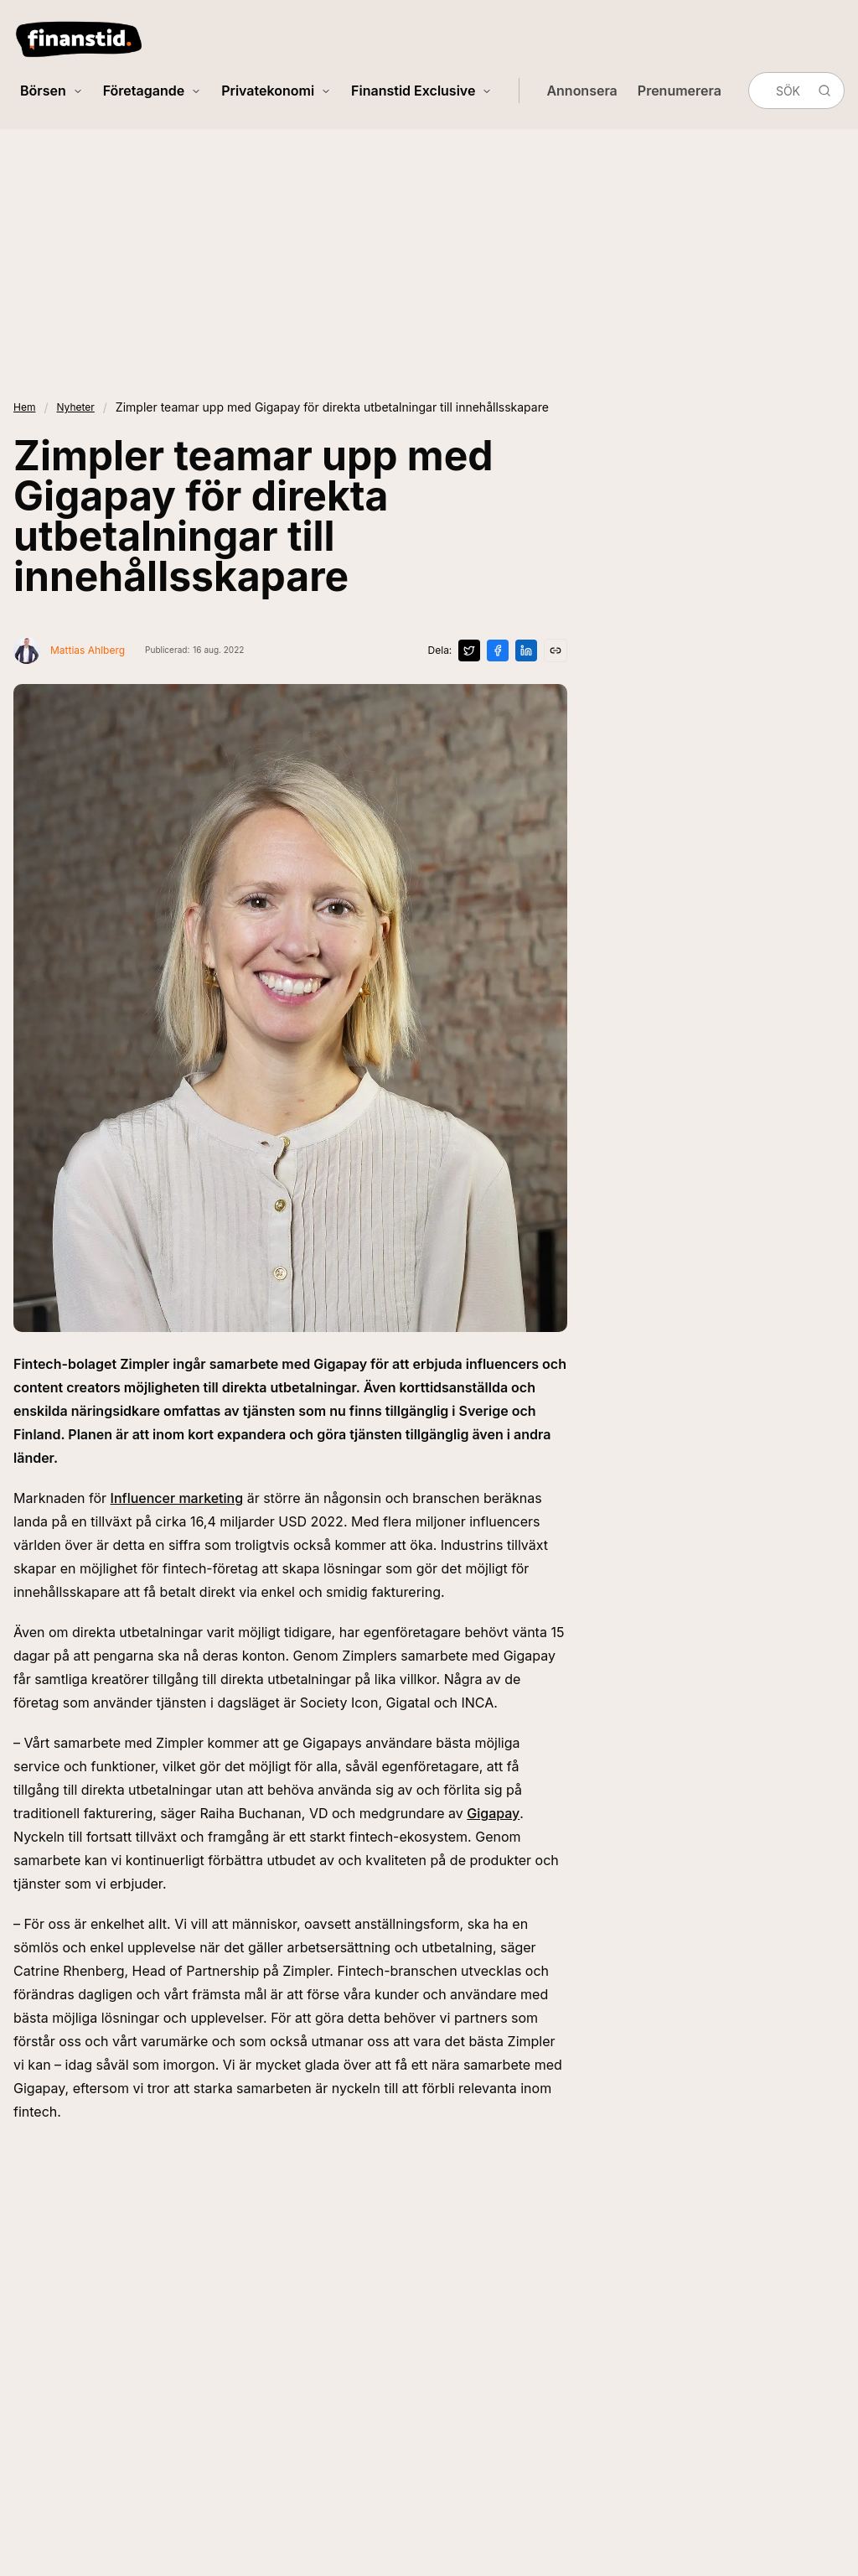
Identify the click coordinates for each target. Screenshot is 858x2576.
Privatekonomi (276, 90)
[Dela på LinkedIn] (526, 650)
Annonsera (581, 90)
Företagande (152, 90)
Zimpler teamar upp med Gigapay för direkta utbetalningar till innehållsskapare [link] (332, 407)
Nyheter (75, 407)
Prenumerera (679, 90)
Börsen (51, 90)
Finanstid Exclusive (421, 90)
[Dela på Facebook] (498, 650)
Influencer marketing (177, 1498)
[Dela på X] (469, 650)
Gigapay (493, 1813)
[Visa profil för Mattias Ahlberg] (69, 650)
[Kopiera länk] (555, 650)
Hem (24, 407)
